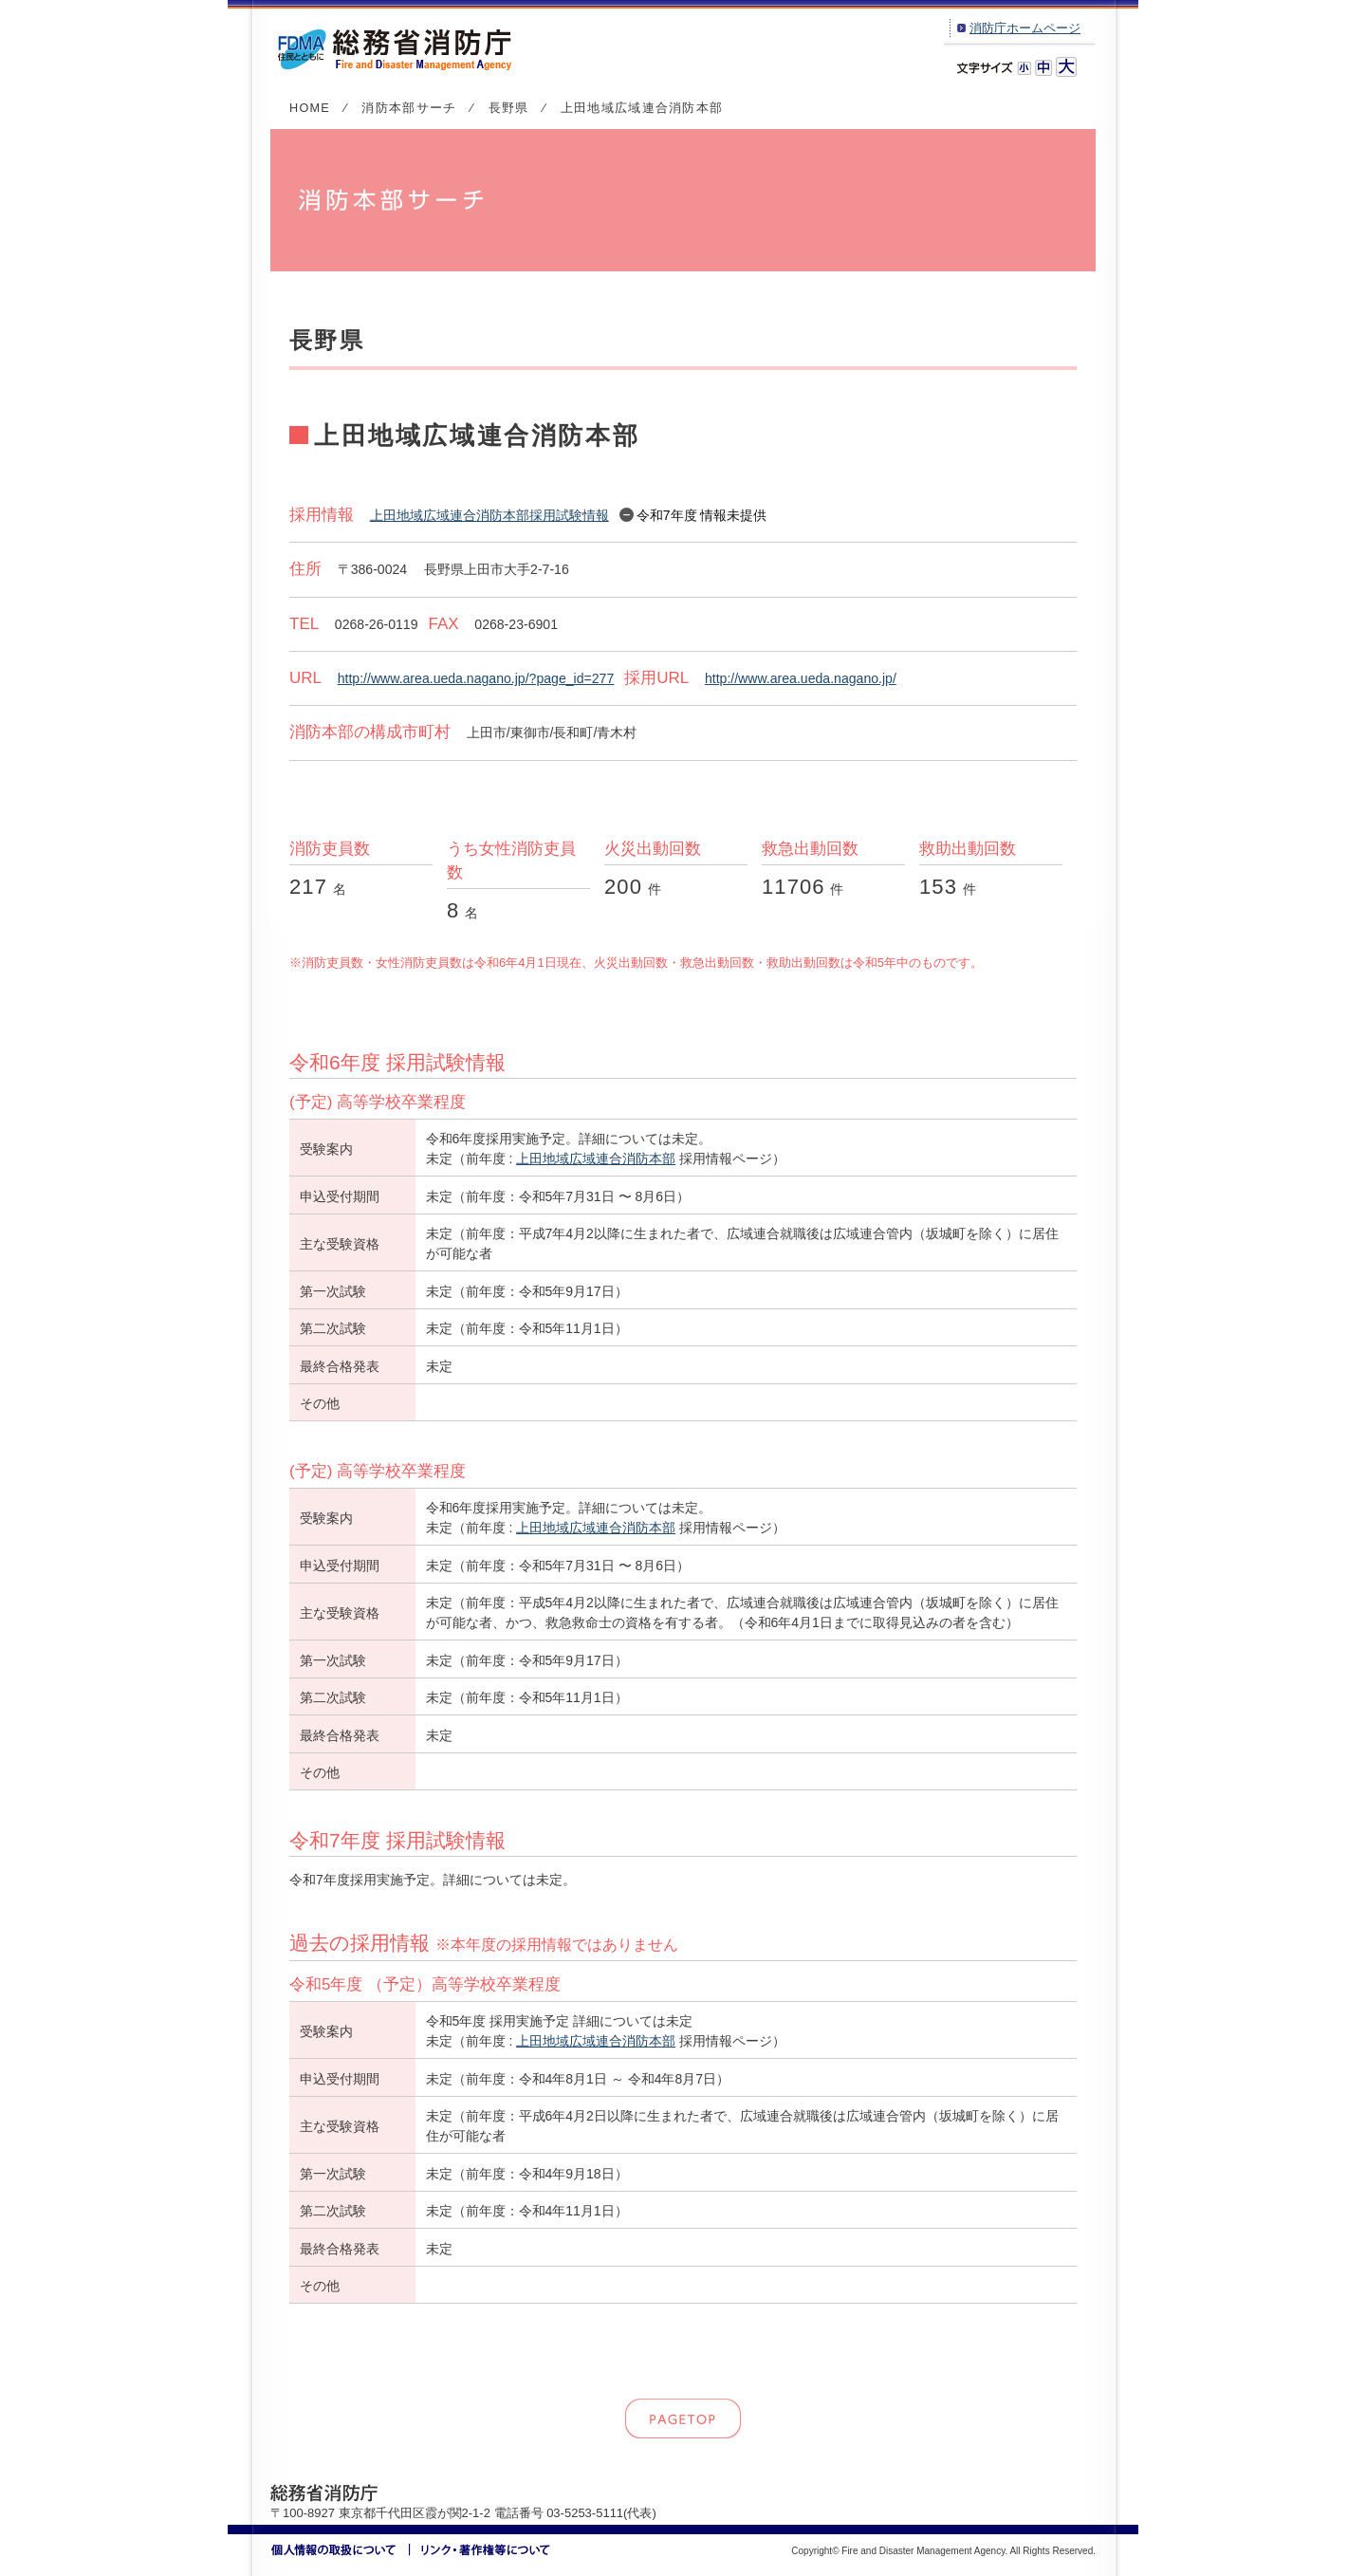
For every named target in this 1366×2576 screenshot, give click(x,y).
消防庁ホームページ (1024, 28)
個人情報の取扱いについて (340, 2550)
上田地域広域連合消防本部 (595, 1158)
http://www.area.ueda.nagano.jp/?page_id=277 (476, 678)
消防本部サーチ (408, 108)
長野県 (509, 108)
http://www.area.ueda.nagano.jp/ (800, 678)
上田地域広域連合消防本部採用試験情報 (489, 515)
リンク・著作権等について (480, 2550)
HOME (309, 108)
